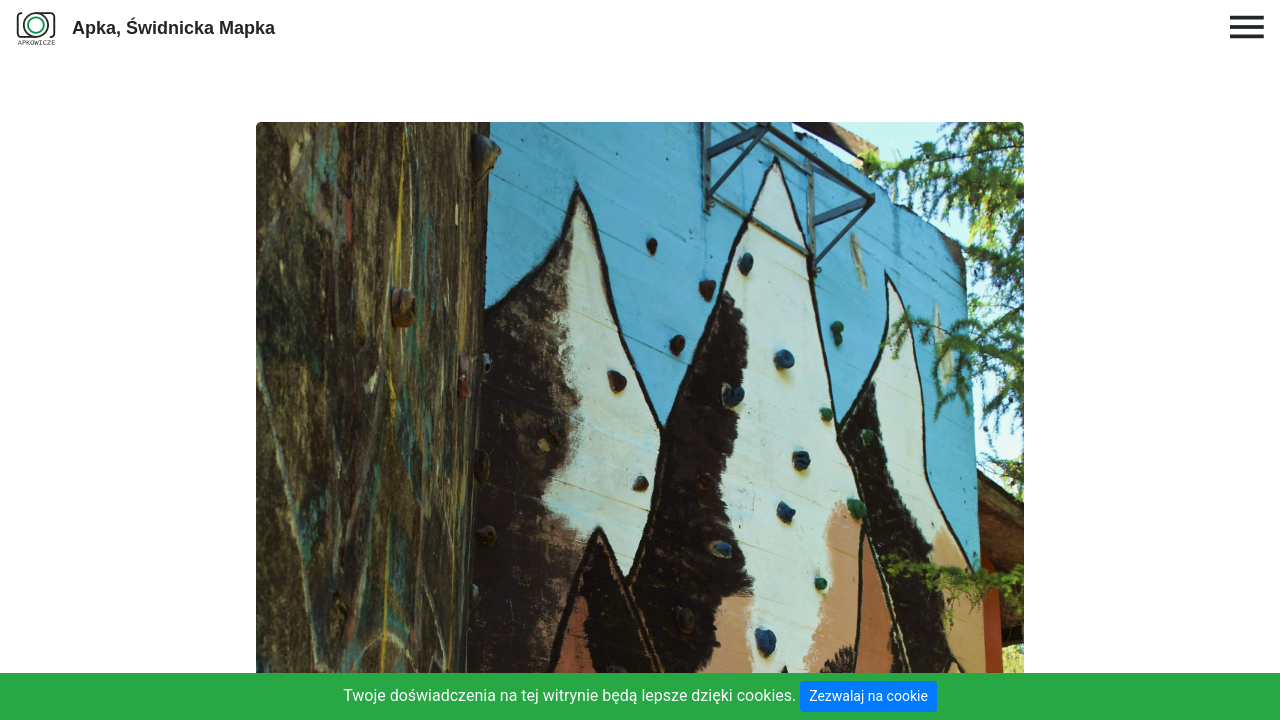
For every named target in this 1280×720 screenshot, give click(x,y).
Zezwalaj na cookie (868, 696)
